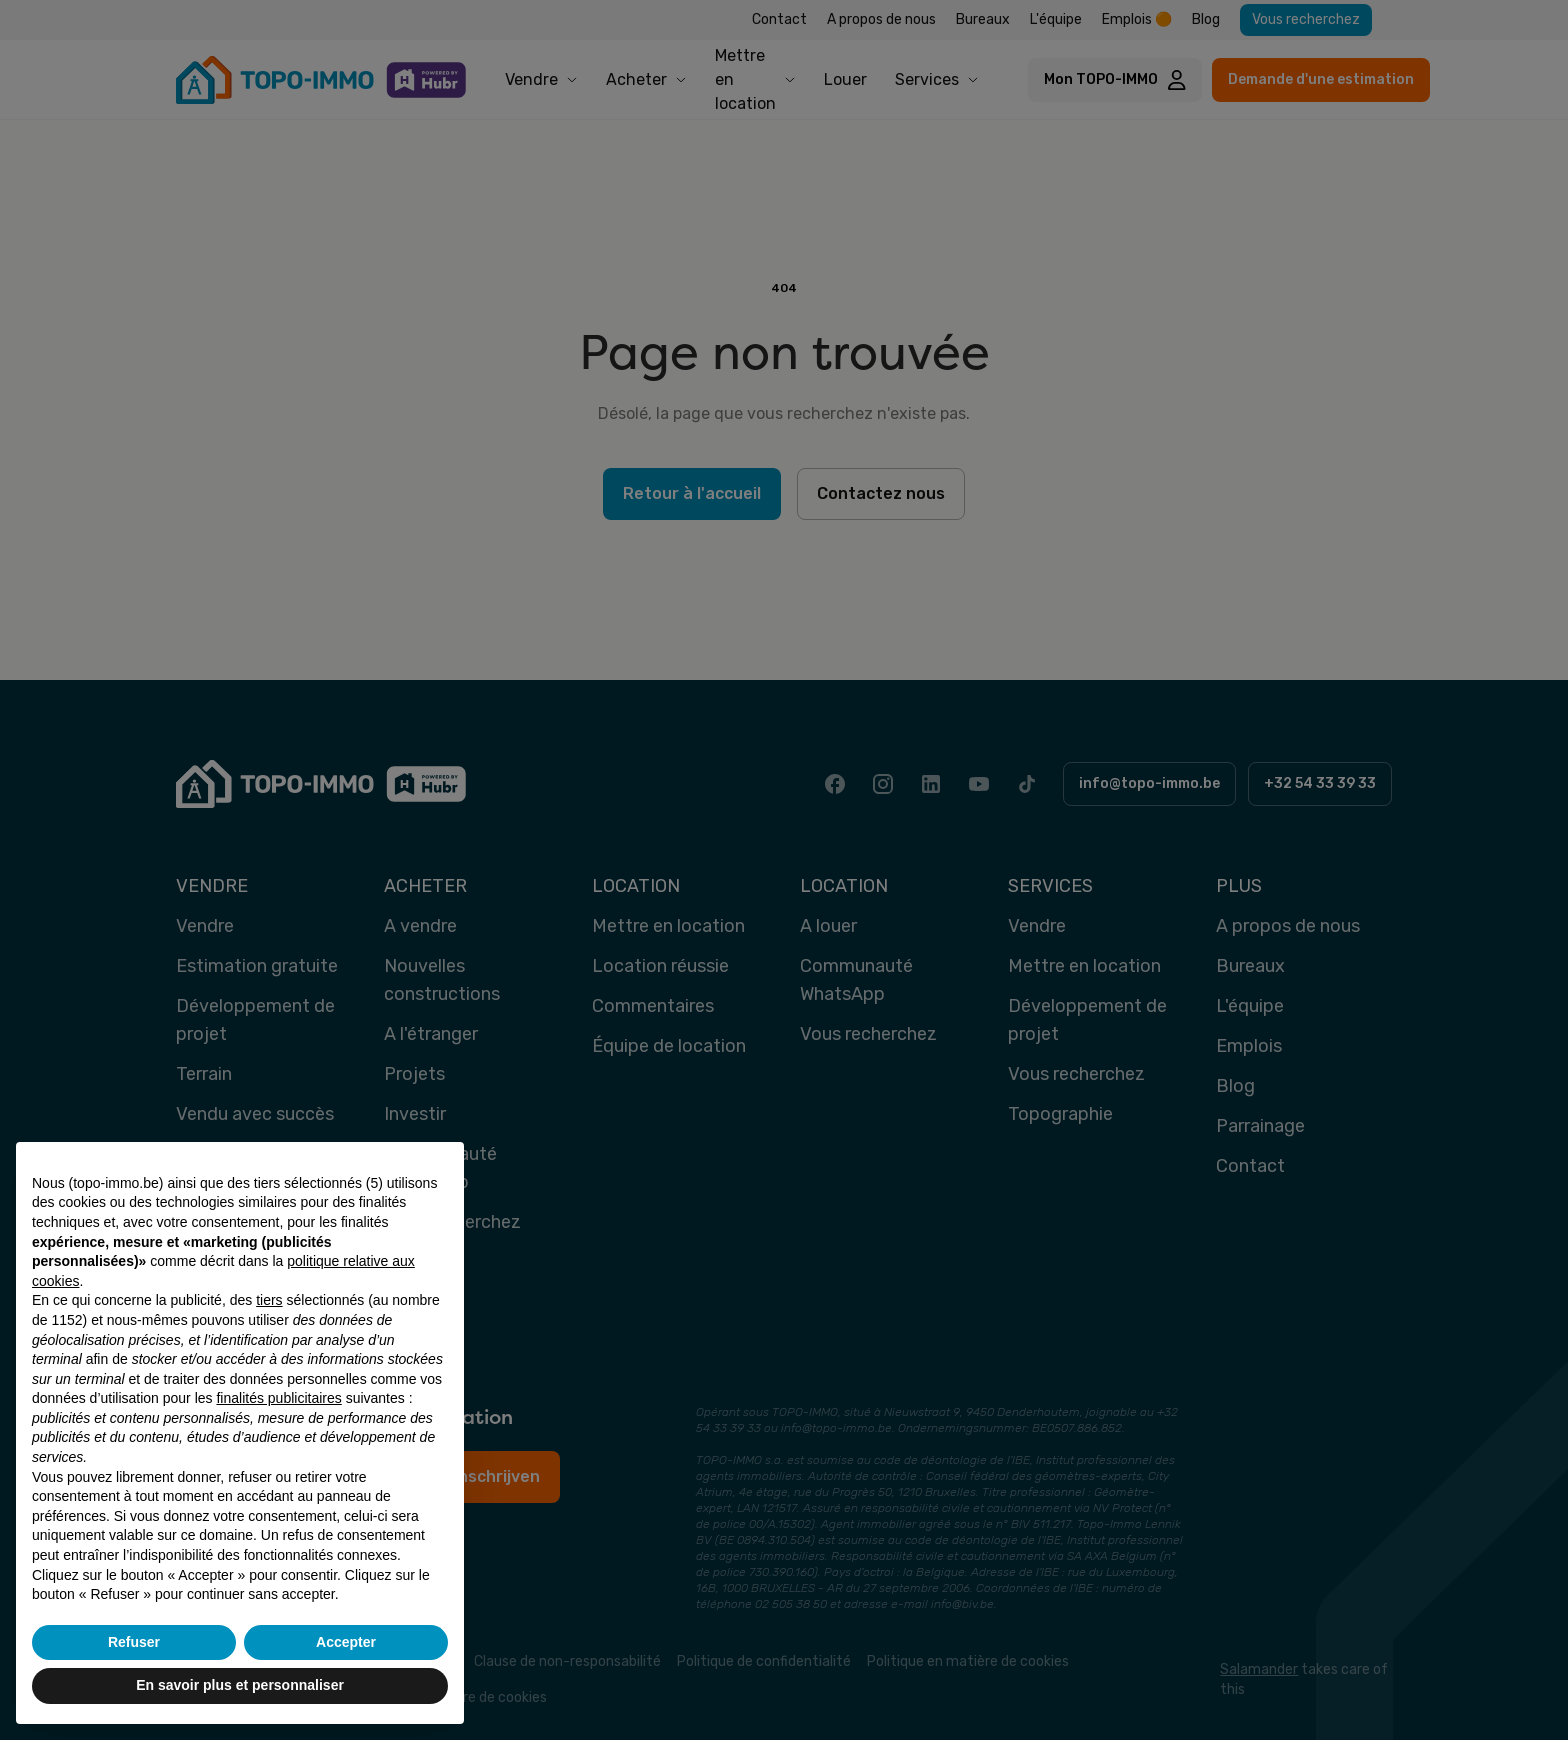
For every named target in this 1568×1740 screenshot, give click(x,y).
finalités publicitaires (278, 1398)
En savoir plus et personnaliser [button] (240, 1685)
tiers (269, 1300)
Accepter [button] (346, 1642)
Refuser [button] (134, 1642)
